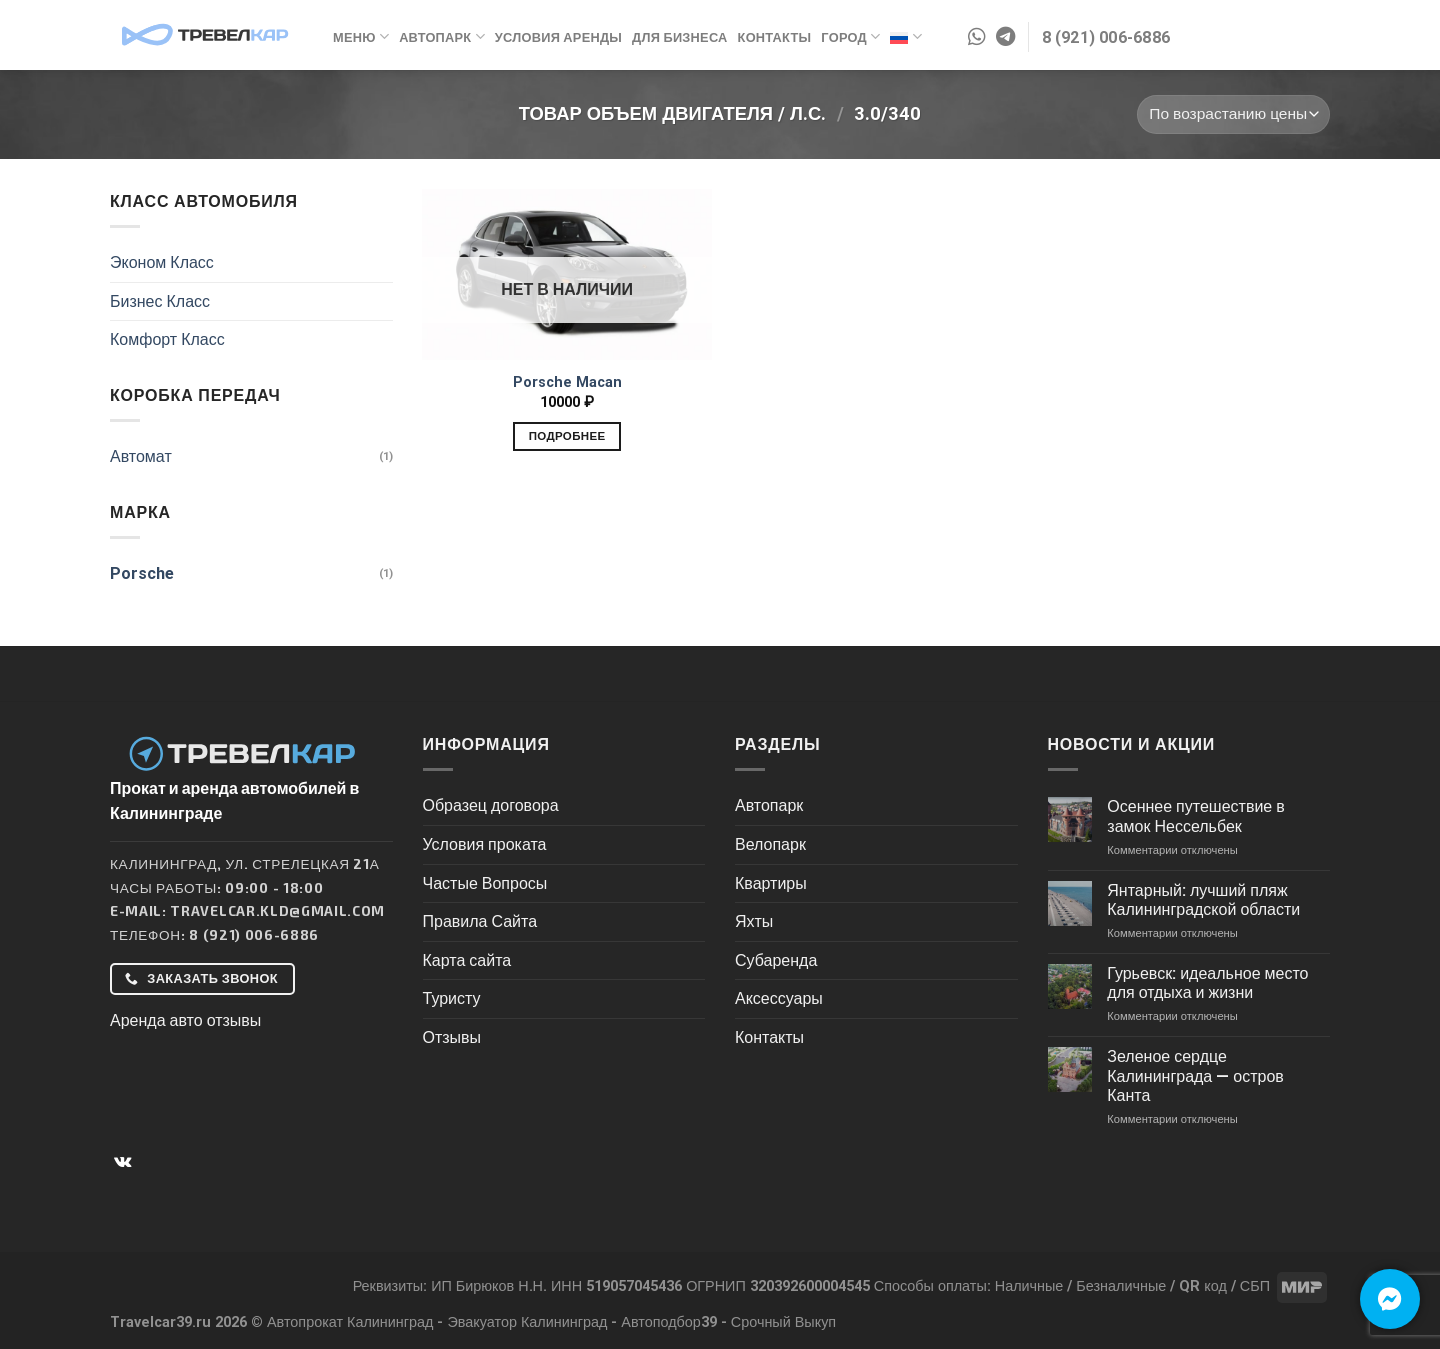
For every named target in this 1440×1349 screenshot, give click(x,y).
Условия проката (485, 844)
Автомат (141, 456)
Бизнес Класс (160, 301)
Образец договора (491, 805)
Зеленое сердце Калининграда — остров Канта (1195, 1075)
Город (850, 36)
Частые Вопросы (485, 883)
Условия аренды (558, 37)
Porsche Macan (567, 382)
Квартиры (771, 883)
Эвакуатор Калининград (527, 1322)
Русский (905, 37)
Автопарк (442, 36)
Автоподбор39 (669, 1322)
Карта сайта (467, 960)
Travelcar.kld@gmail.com (277, 910)
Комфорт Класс (167, 339)
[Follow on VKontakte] (122, 1162)
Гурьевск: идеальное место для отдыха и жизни (1207, 983)
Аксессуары (779, 998)
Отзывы (452, 1037)
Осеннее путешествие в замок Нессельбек (1195, 816)
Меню (361, 36)
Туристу (452, 998)
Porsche (142, 573)
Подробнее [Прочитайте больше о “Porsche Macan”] (567, 436)
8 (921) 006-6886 (254, 934)
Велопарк (770, 844)
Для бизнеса (679, 37)
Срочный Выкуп (783, 1322)
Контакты (775, 37)
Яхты (754, 921)
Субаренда (776, 960)
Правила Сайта (480, 921)
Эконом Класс (162, 262)
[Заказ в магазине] (1233, 114)
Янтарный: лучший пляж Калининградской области (1203, 900)
